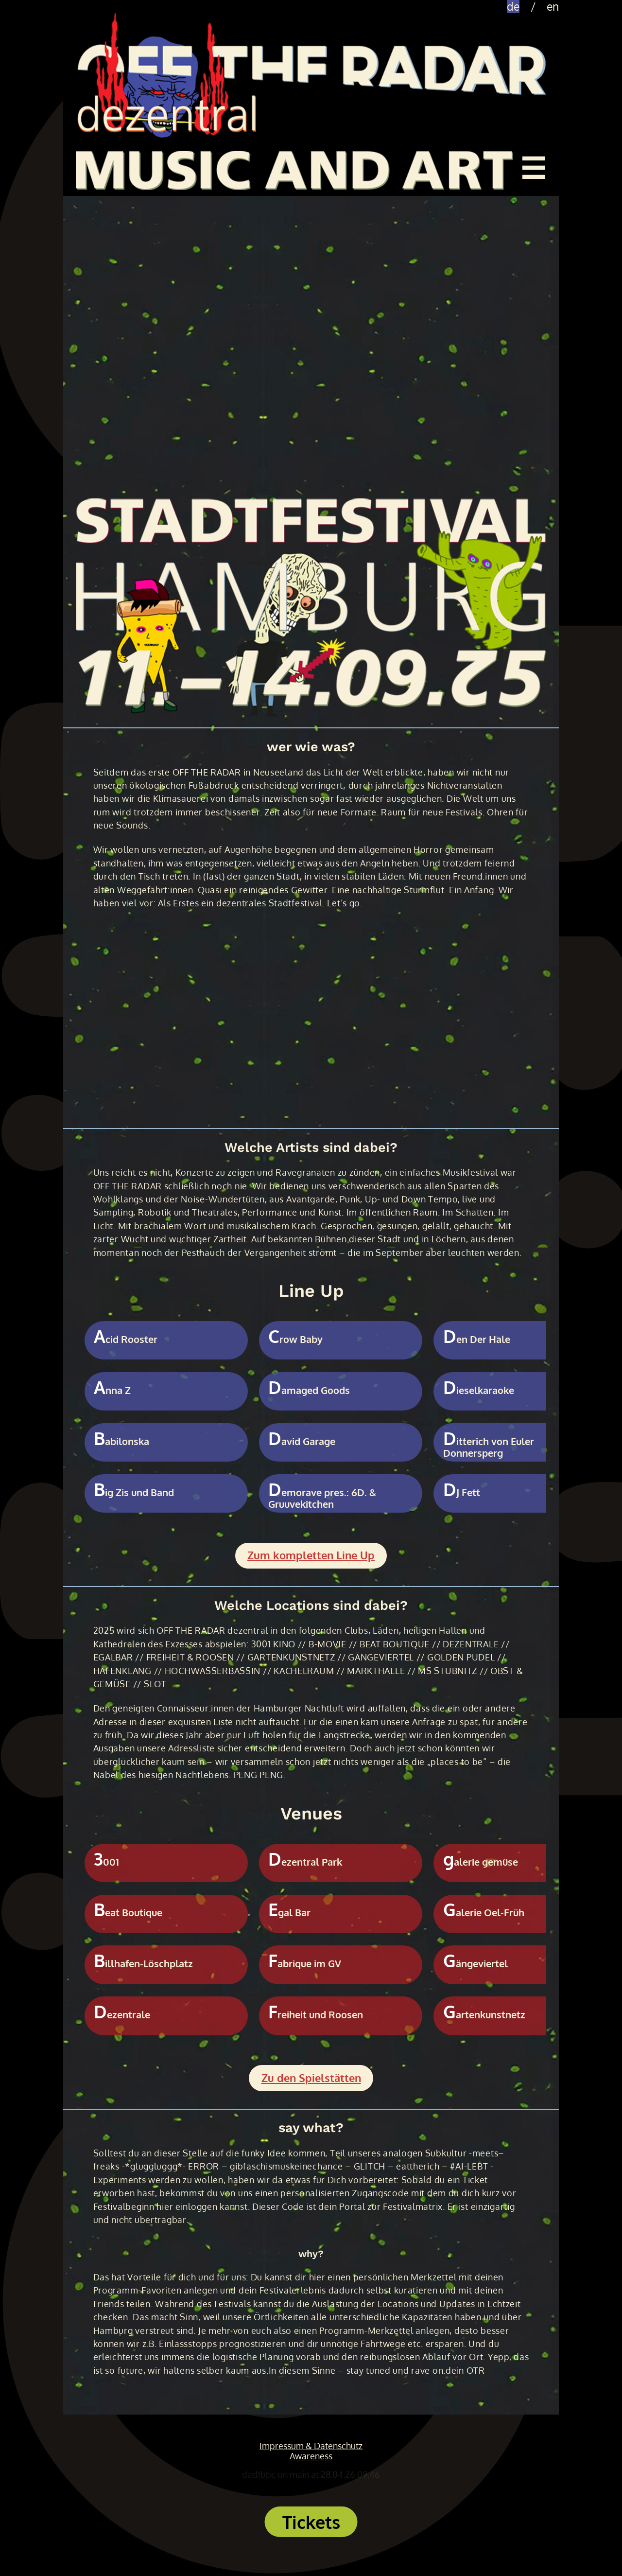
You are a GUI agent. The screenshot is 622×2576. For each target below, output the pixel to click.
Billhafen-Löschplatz (143, 1964)
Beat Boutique (128, 1912)
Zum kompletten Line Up (311, 1555)
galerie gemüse (480, 1862)
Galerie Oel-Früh (483, 1912)
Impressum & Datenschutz (311, 2445)
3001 (106, 1862)
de (513, 6)
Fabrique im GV (304, 1964)
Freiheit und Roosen (315, 2015)
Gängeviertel (475, 1964)
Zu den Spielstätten (311, 2077)
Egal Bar (289, 1912)
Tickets (311, 2522)
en (553, 6)
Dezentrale (122, 2015)
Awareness (311, 2456)
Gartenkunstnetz (484, 2015)
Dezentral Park (305, 1862)
